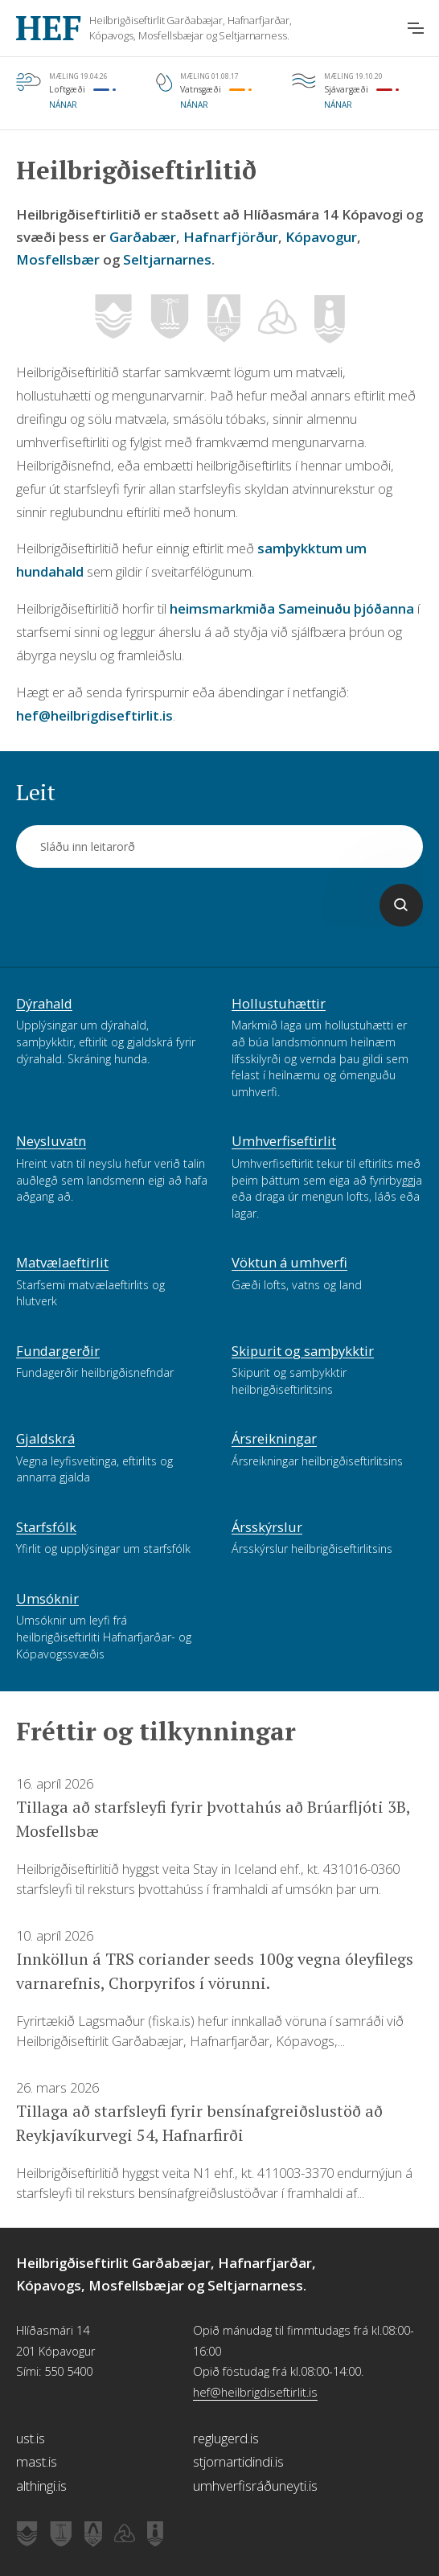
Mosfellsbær (58, 259)
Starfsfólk (46, 1528)
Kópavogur (321, 237)
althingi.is (41, 2485)
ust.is (30, 2438)
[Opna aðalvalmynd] (416, 28)
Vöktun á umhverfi (289, 1263)
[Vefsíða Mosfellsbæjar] (277, 323)
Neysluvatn (51, 1142)
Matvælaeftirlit (62, 1263)
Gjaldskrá (45, 1439)
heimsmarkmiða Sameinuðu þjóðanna (292, 608)
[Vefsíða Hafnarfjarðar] (170, 319)
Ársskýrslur (267, 1528)
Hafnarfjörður (230, 237)
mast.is (36, 2461)
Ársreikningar (274, 1439)
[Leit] (219, 846)
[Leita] (401, 905)
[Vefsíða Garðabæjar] (113, 319)
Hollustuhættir (279, 1004)
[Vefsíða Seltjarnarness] (329, 319)
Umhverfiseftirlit (284, 1142)
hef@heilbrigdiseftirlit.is (94, 715)
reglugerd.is (226, 2438)
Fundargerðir (58, 1352)
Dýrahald (44, 1004)
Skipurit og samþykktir (303, 1352)
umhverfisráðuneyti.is (255, 2485)
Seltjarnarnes (167, 259)
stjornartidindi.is (238, 2461)
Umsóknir (47, 1599)
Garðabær (142, 237)
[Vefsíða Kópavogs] (223, 319)
